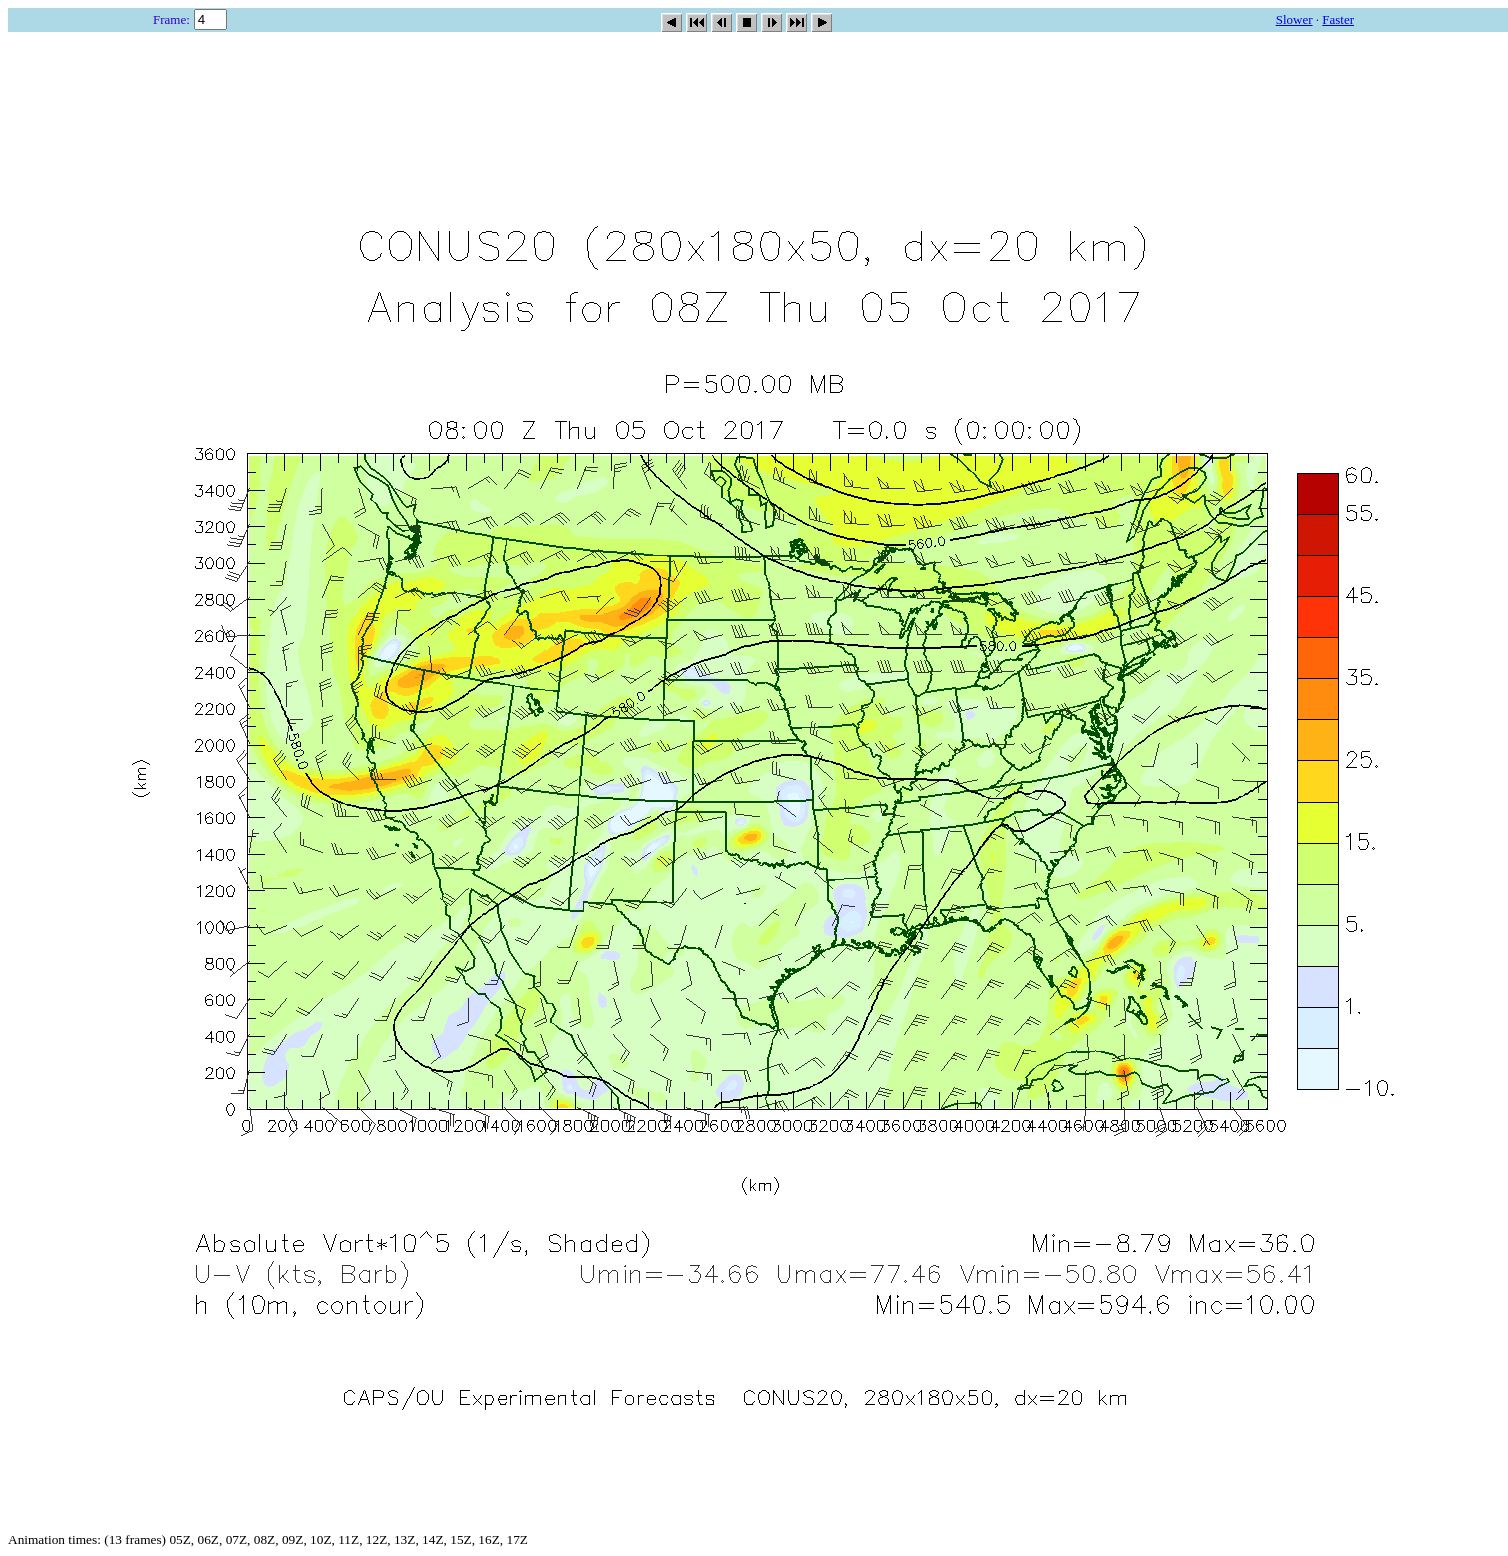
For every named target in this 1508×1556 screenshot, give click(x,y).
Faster (1338, 19)
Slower (1294, 19)
